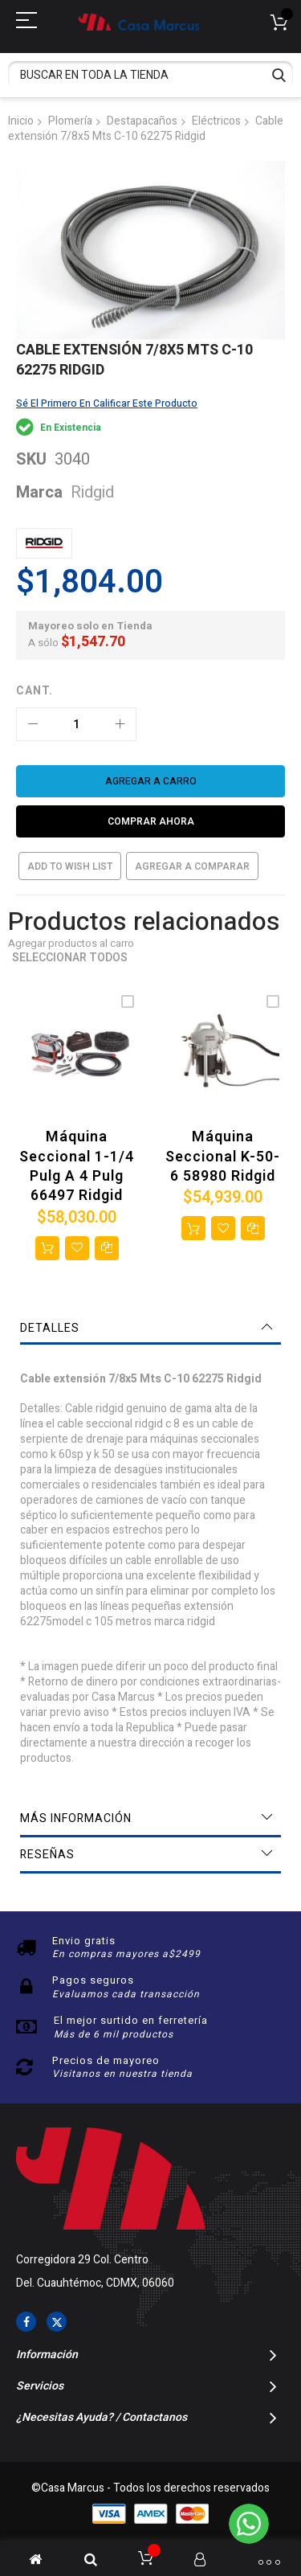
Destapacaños (142, 121)
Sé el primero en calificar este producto (106, 403)
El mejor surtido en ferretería (131, 2020)
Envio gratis (84, 1940)
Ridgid (92, 492)
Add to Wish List (69, 866)
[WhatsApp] (249, 2524)
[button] (77, 1248)
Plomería (70, 121)
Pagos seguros (93, 1980)
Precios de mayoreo (106, 2060)
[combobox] (150, 75)
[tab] (150, 1329)
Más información (76, 1818)
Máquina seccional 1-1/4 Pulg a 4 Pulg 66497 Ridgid (76, 1166)
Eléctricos (216, 121)
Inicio (21, 121)
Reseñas (47, 1854)
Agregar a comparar (192, 866)
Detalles (49, 1328)
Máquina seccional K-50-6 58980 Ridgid (222, 1156)
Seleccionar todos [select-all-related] (70, 958)
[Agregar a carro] (150, 781)
